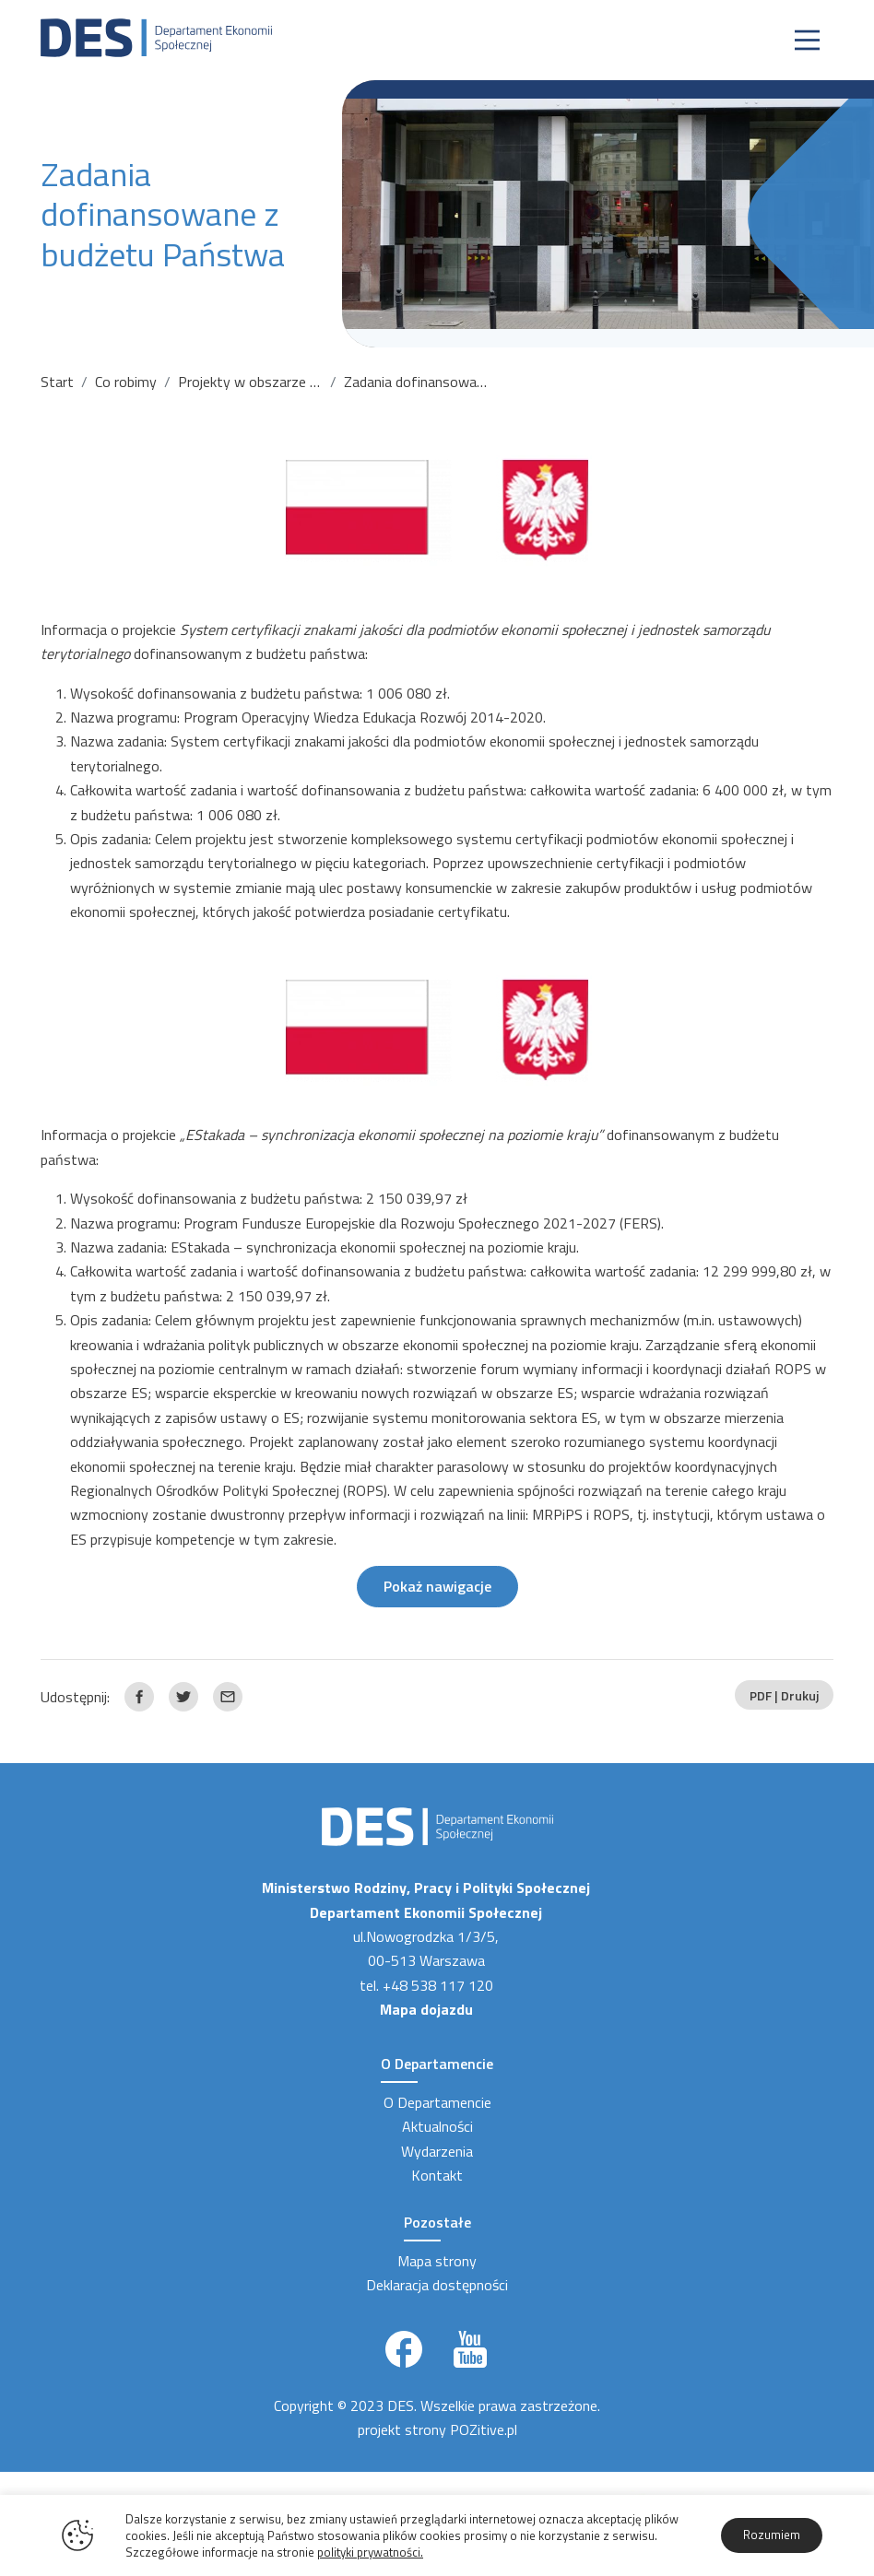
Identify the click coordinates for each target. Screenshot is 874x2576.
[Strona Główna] (156, 36)
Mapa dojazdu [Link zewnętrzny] (426, 2009)
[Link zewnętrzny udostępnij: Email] (227, 1696)
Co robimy (126, 382)
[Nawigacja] (807, 40)
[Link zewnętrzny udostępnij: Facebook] (139, 1696)
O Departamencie (437, 2102)
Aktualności (437, 2126)
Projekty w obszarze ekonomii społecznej (306, 382)
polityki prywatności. (370, 2552)
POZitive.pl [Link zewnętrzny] (483, 2429)
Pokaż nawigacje (437, 1586)
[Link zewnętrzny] (404, 2349)
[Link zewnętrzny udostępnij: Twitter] (183, 1696)
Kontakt (437, 2175)
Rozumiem (771, 2534)
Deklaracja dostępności (437, 2285)
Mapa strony (437, 2261)
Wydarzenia (437, 2151)
